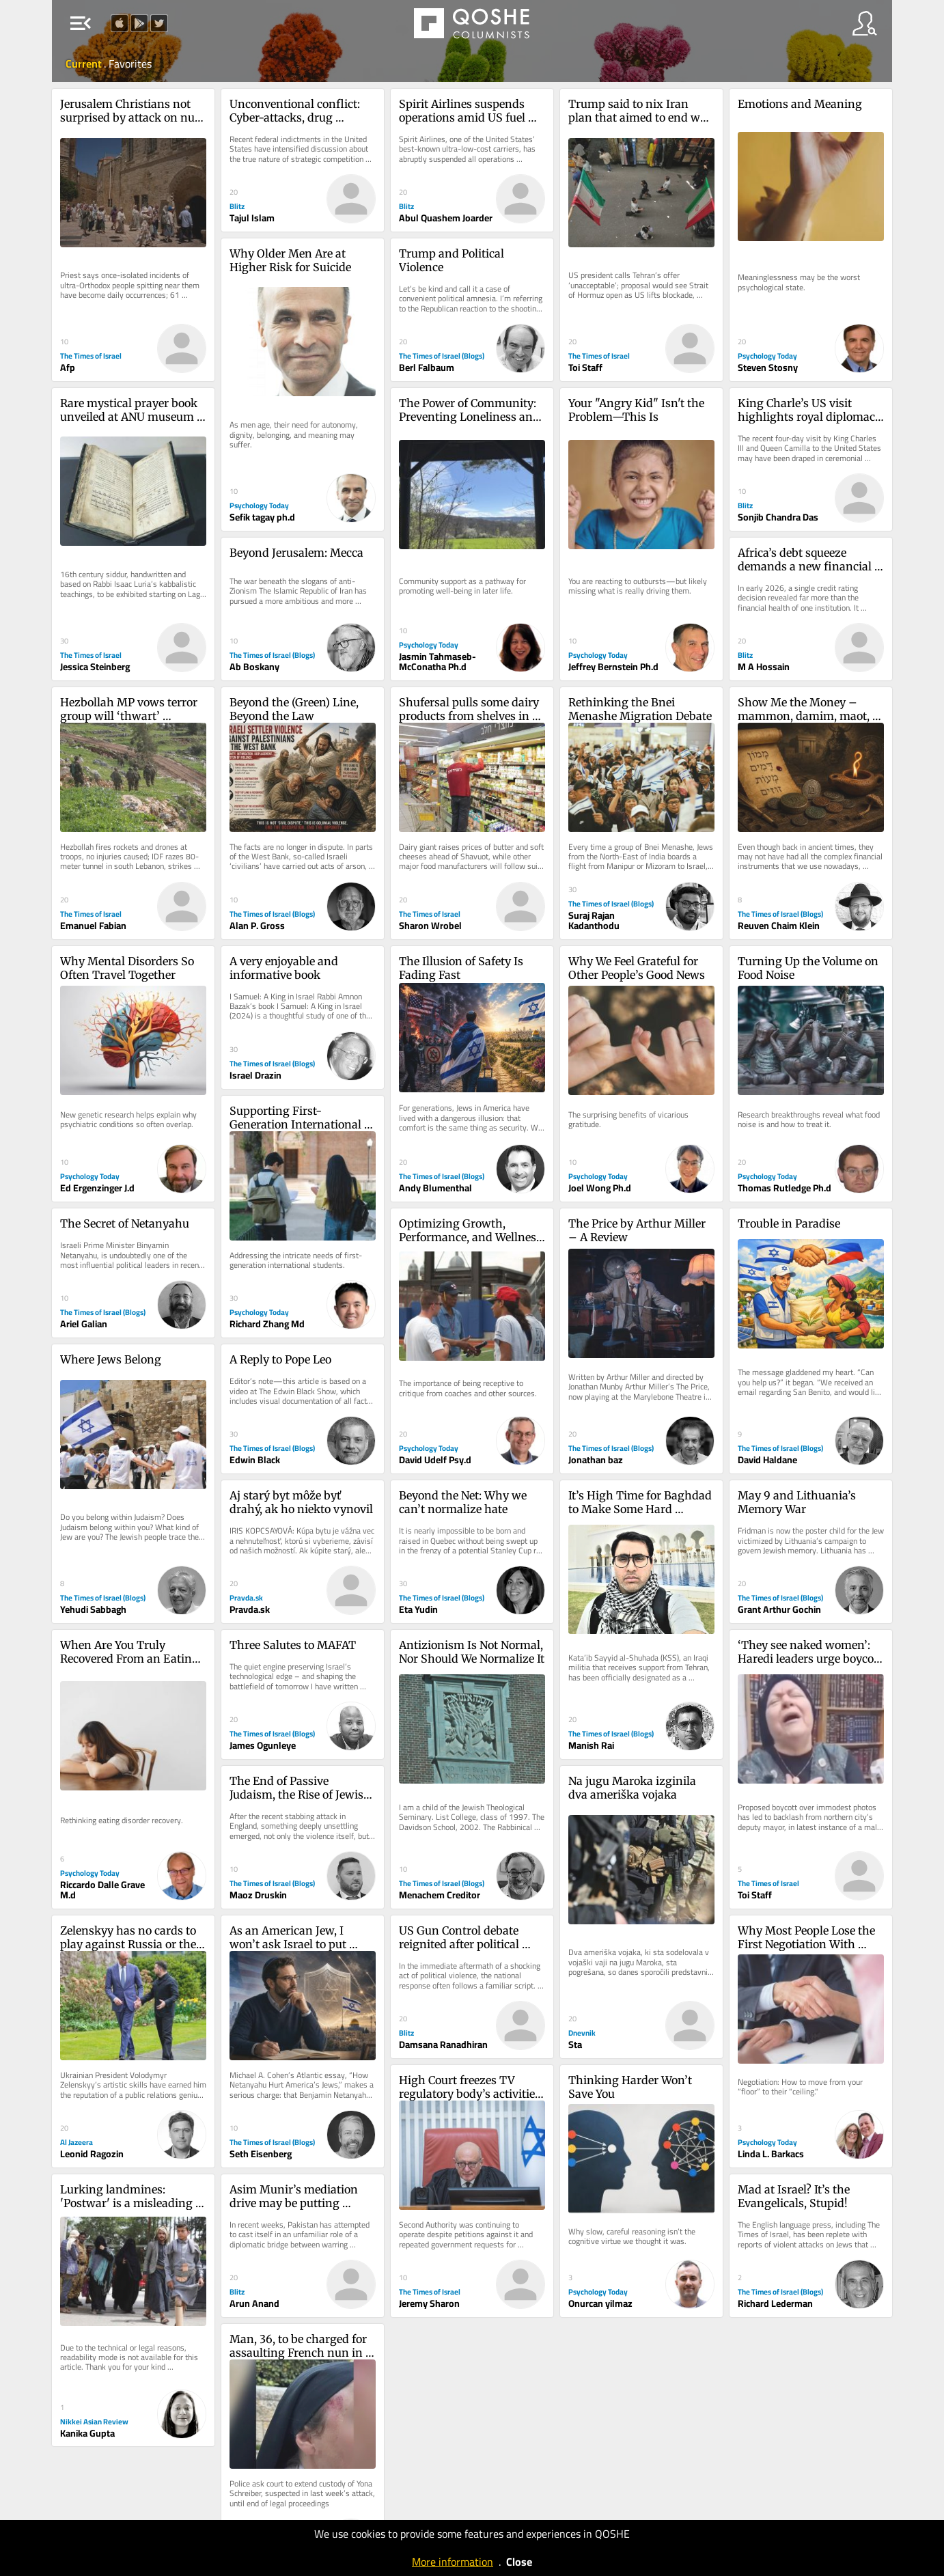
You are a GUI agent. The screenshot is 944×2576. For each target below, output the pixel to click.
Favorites (130, 63)
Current (85, 63)
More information (452, 2561)
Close (519, 2561)
